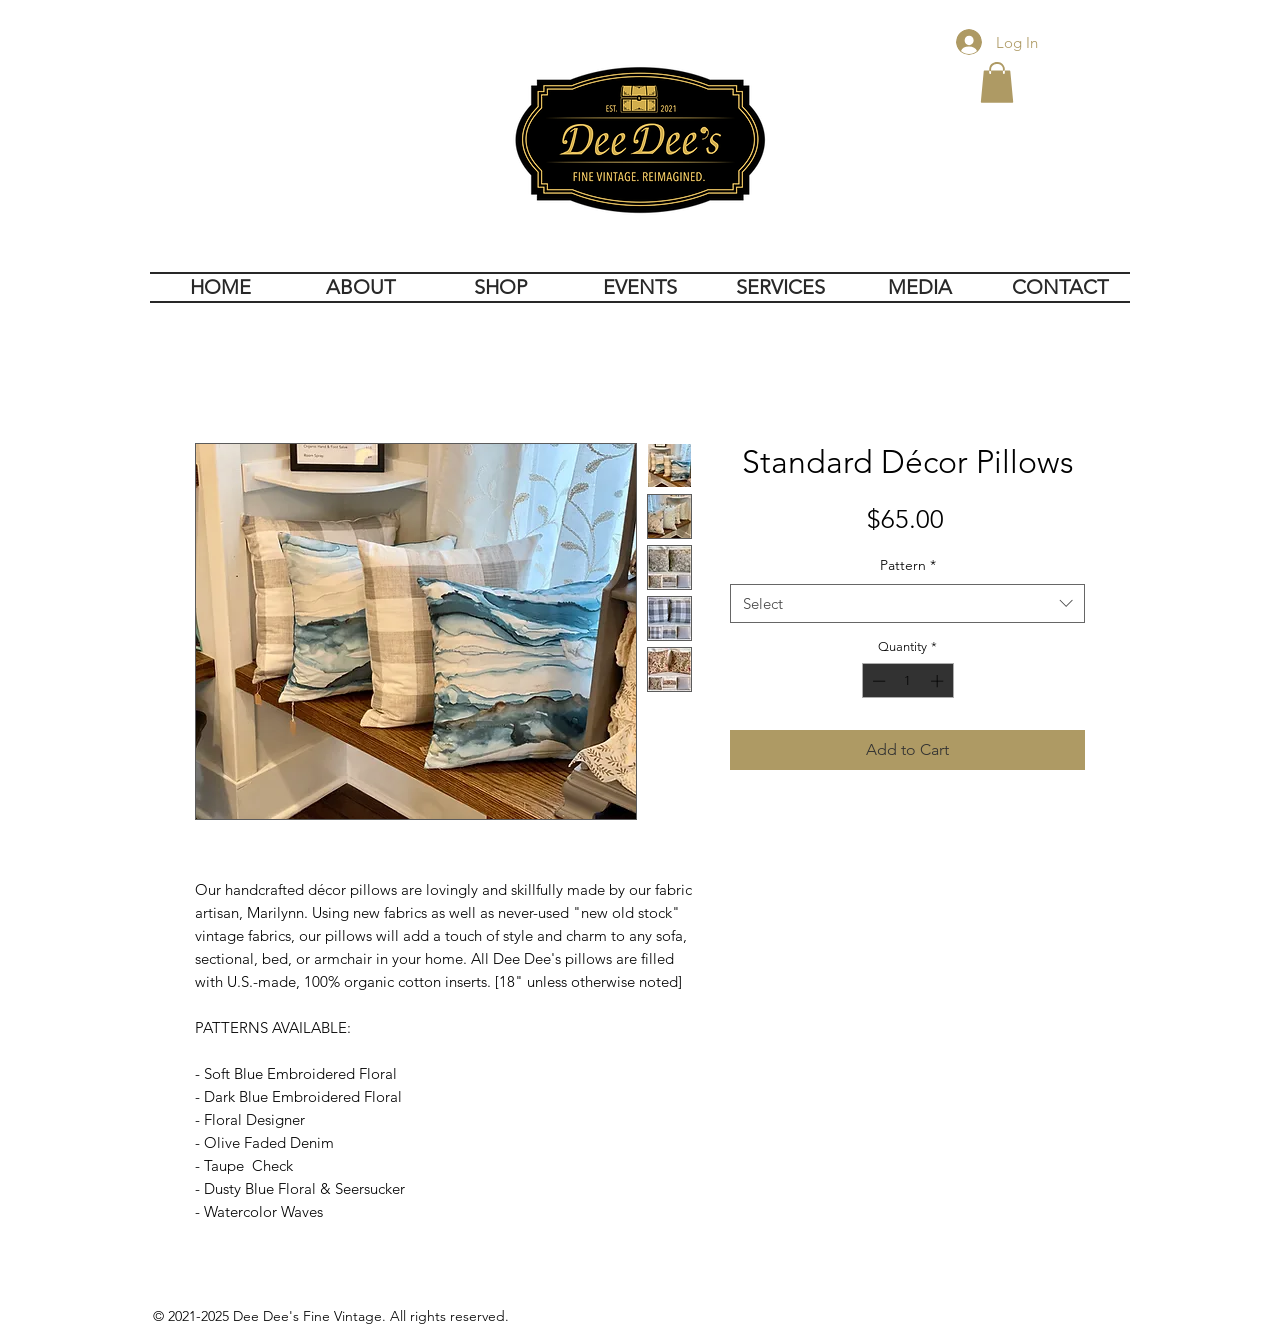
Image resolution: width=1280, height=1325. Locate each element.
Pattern (908, 565)
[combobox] (907, 603)
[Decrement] (877, 681)
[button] (997, 82)
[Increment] (939, 681)
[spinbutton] (907, 681)
